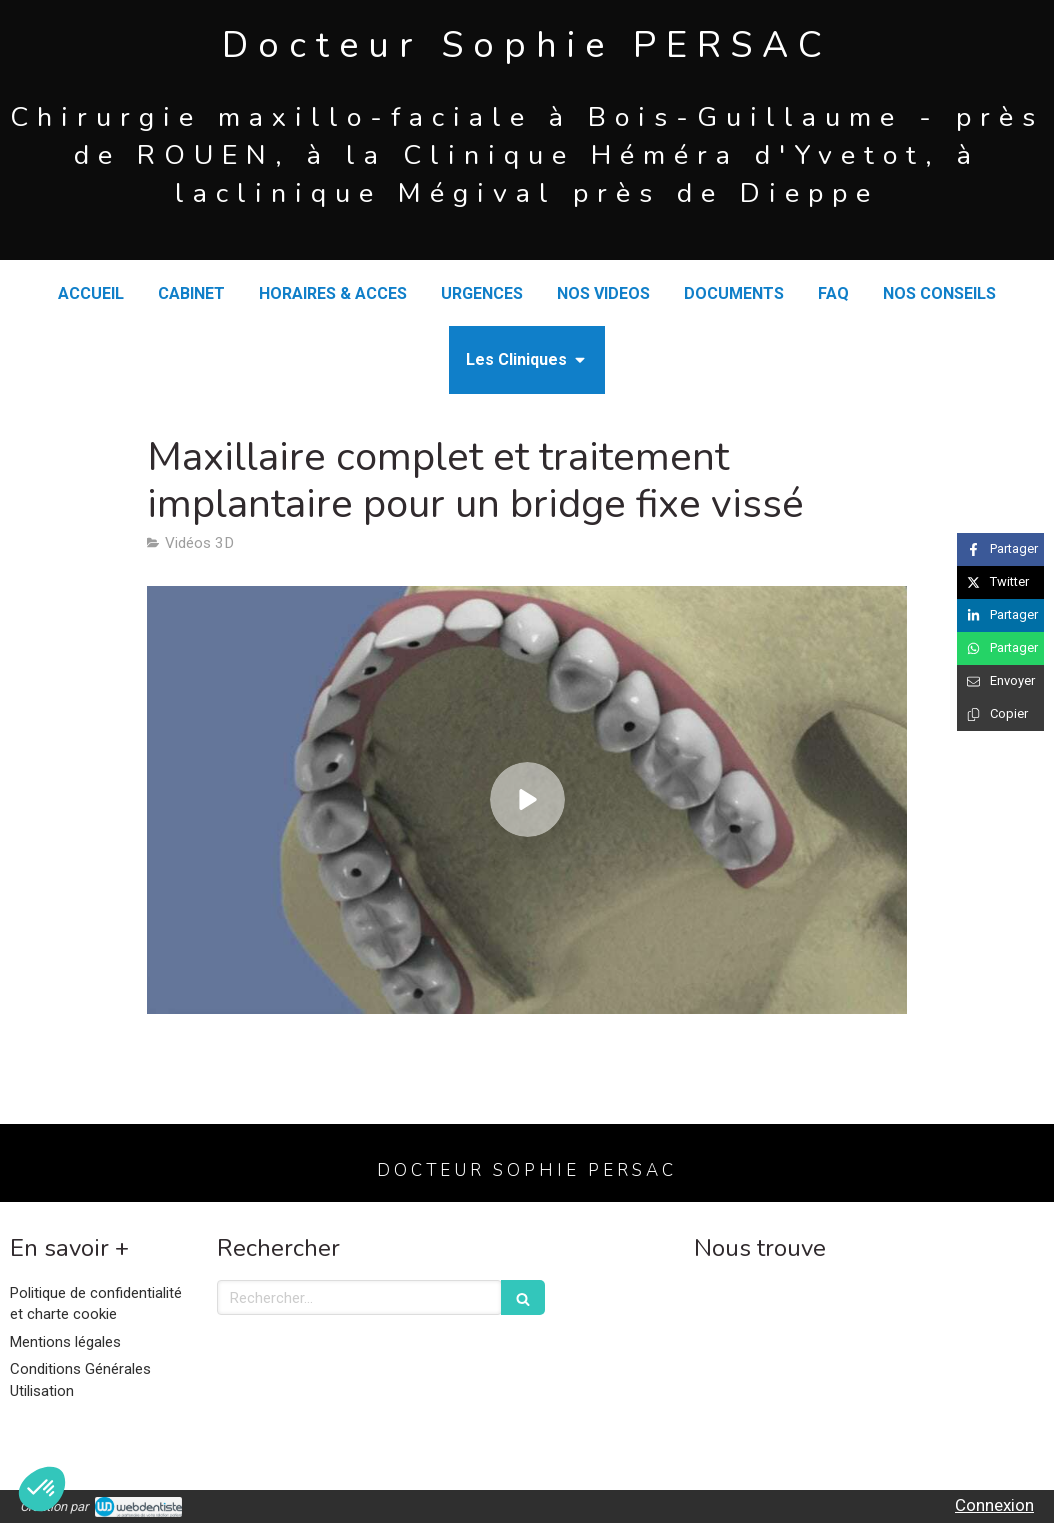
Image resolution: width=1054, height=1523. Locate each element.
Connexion (994, 1505)
